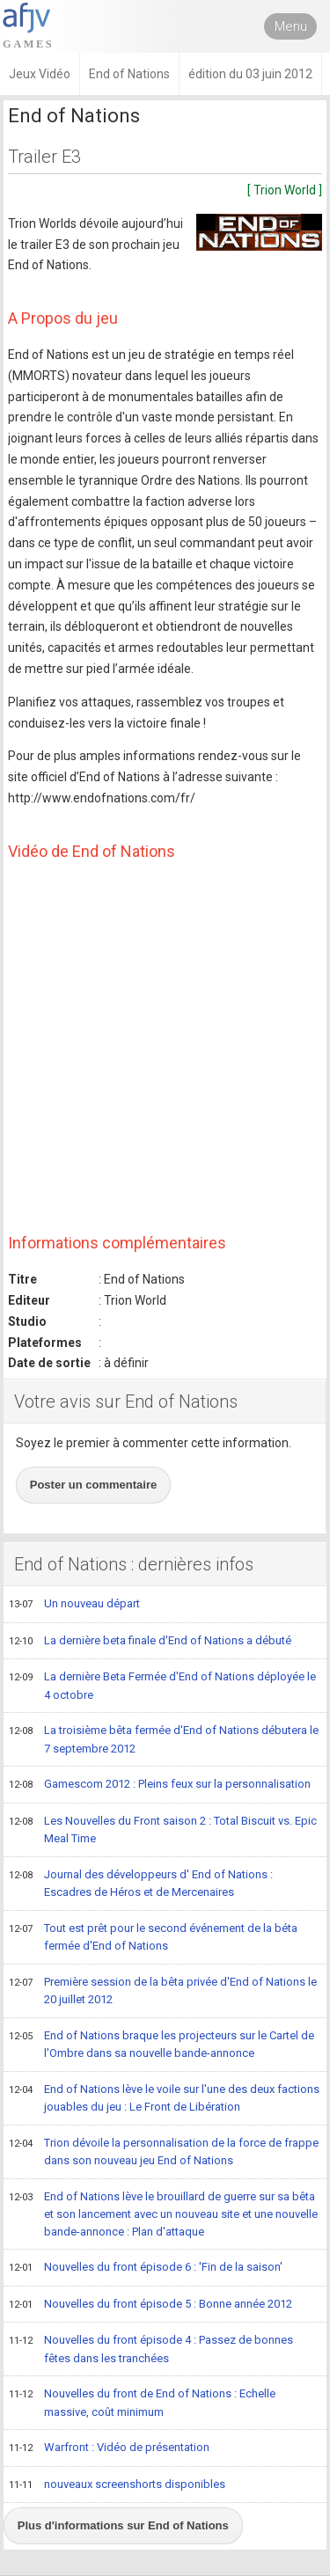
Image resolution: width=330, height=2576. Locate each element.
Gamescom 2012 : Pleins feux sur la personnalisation (160, 1785)
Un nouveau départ (74, 1605)
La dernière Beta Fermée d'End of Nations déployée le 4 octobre (162, 1685)
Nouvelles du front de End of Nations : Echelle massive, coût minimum (142, 2402)
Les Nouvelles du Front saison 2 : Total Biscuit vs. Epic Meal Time (163, 1829)
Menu (291, 26)
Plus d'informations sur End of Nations (123, 2525)
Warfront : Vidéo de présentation (109, 2448)
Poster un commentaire (94, 1484)
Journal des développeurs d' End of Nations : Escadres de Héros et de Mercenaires (141, 1883)
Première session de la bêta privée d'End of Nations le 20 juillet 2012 (163, 1990)
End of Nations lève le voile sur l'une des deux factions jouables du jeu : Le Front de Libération (164, 2098)
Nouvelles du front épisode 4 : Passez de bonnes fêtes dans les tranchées (151, 2348)
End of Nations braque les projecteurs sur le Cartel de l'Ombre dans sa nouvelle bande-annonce (161, 2044)
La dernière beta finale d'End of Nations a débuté (150, 1641)
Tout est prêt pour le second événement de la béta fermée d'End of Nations (153, 1937)
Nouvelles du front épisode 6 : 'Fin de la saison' (145, 2268)
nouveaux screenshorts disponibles (117, 2485)
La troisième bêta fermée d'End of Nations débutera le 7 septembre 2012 (164, 1739)
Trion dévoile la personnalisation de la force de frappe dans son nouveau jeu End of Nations (164, 2151)
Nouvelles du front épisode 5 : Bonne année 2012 (150, 2305)
